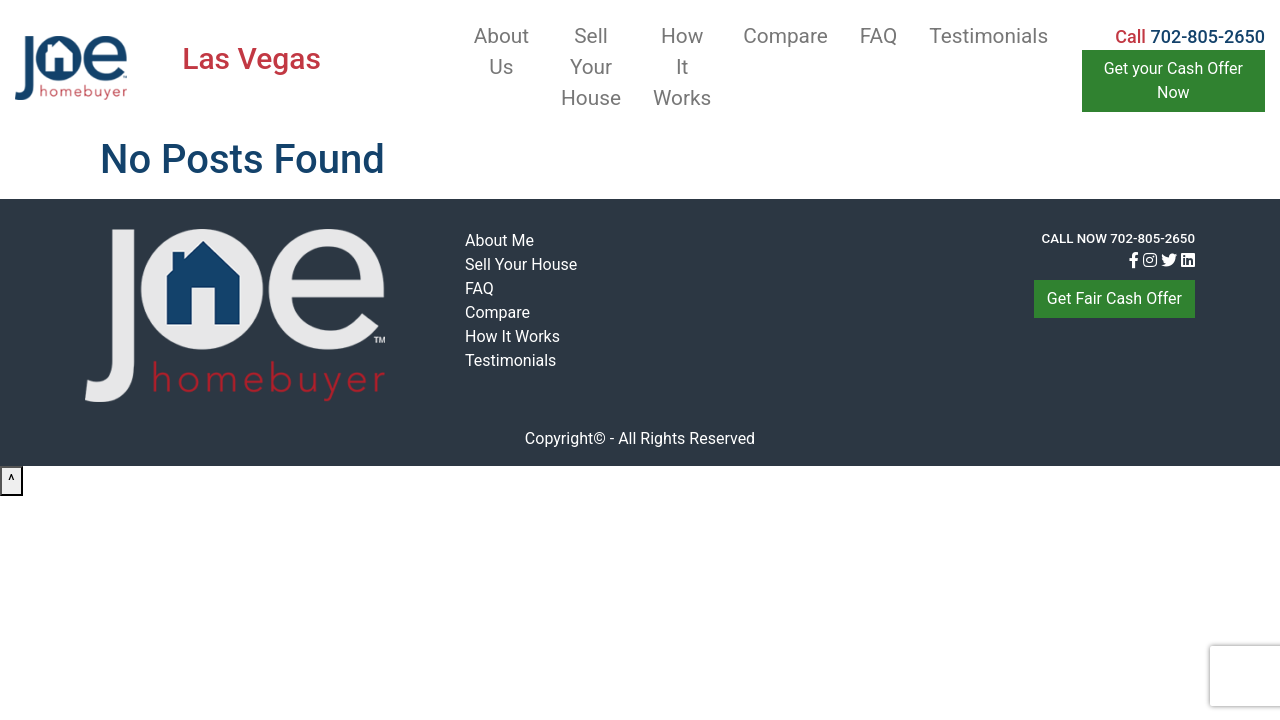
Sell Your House (591, 67)
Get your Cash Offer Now (1173, 80)
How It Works (682, 67)
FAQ (879, 36)
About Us (501, 51)
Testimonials (988, 36)
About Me (499, 240)
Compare (785, 36)
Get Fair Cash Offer (1114, 298)
